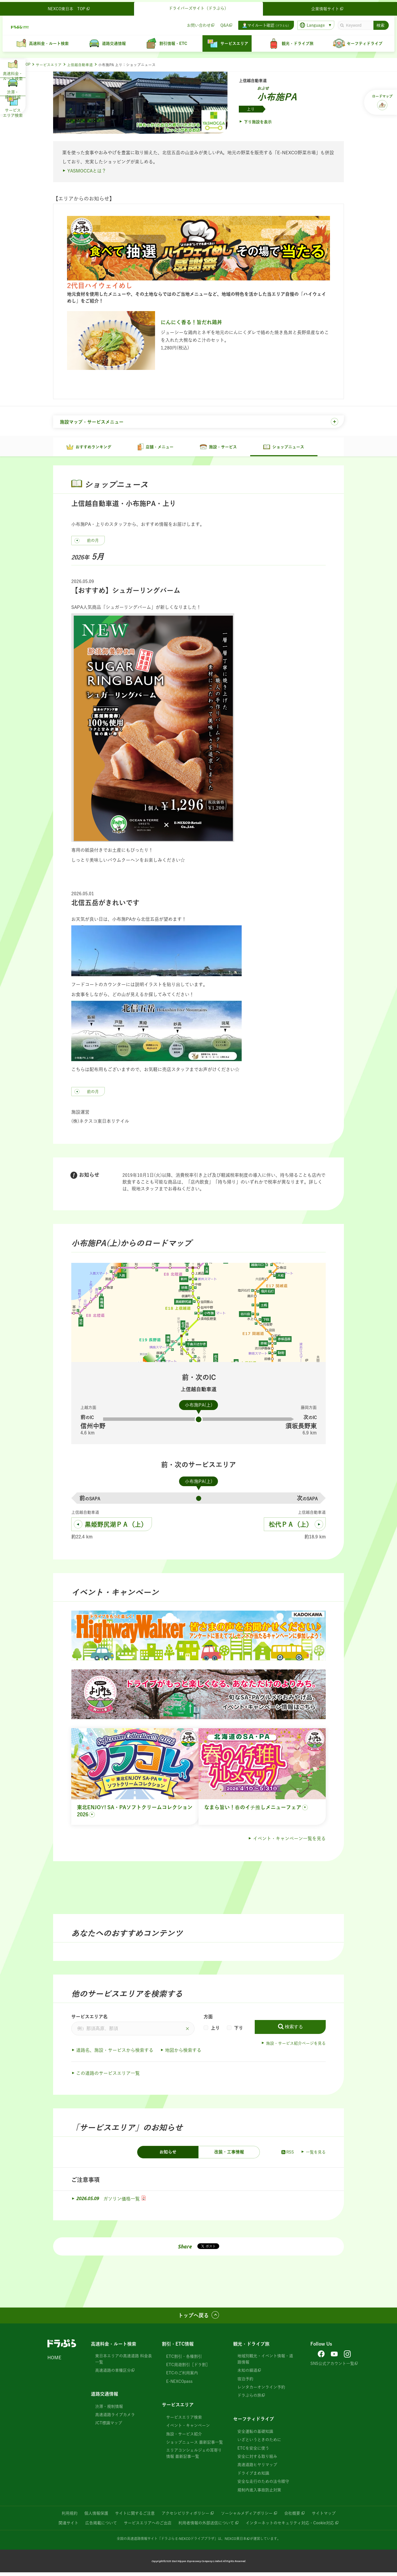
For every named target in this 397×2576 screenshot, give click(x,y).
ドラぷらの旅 (249, 2399)
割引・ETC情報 (178, 2347)
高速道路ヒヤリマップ (257, 2468)
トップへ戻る (193, 2318)
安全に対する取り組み (257, 2460)
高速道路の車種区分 (113, 2374)
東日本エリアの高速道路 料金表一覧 (123, 2362)
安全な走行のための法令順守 (263, 2485)
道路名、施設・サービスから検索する (114, 2054)
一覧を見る (316, 2156)
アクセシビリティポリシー (185, 2517)
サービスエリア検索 (184, 2421)
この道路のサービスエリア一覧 (108, 2077)
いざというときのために (259, 2443)
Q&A (222, 23)
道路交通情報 (104, 2397)
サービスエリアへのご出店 (148, 2527)
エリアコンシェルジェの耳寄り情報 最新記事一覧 (194, 2457)
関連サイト (68, 2527)
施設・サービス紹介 (184, 2438)
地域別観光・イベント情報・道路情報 (265, 2362)
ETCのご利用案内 (182, 2377)
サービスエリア (49, 65)
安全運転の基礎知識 (255, 2435)
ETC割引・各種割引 (184, 2360)
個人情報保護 (96, 2517)
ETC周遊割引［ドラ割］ (188, 2368)
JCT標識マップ (108, 2427)
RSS (287, 2156)
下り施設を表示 (258, 122)
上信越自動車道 (80, 65)
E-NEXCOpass (179, 2385)
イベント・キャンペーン (188, 2429)
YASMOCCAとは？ (86, 170)
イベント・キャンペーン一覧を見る (289, 1842)
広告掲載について (101, 2527)
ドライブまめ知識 (253, 2477)
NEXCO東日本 (235, 2542)
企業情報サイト (326, 7)
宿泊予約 (245, 2382)
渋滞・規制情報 (109, 2410)
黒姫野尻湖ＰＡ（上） (116, 1528)
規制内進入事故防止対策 (259, 2493)
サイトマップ (324, 2517)
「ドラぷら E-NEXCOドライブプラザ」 (188, 2542)
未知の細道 (247, 2374)
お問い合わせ (197, 23)
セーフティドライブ (253, 2422)
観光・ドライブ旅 (251, 2347)
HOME (54, 2361)
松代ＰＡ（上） (290, 1528)
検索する (294, 2030)
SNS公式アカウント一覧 (332, 2367)
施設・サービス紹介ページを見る (296, 2047)
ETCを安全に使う (253, 2452)
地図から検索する (183, 2054)
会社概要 (292, 2517)
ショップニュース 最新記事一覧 (194, 2446)
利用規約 (70, 2517)
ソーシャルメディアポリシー (247, 2517)
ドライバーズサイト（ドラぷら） (198, 6)
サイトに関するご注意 (135, 2517)
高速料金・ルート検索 (113, 2347)
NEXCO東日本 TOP (70, 7)
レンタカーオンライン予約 (261, 2391)
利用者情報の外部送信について (206, 2527)
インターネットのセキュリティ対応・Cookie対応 (290, 2527)
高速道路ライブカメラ (115, 2418)
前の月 (93, 544)
